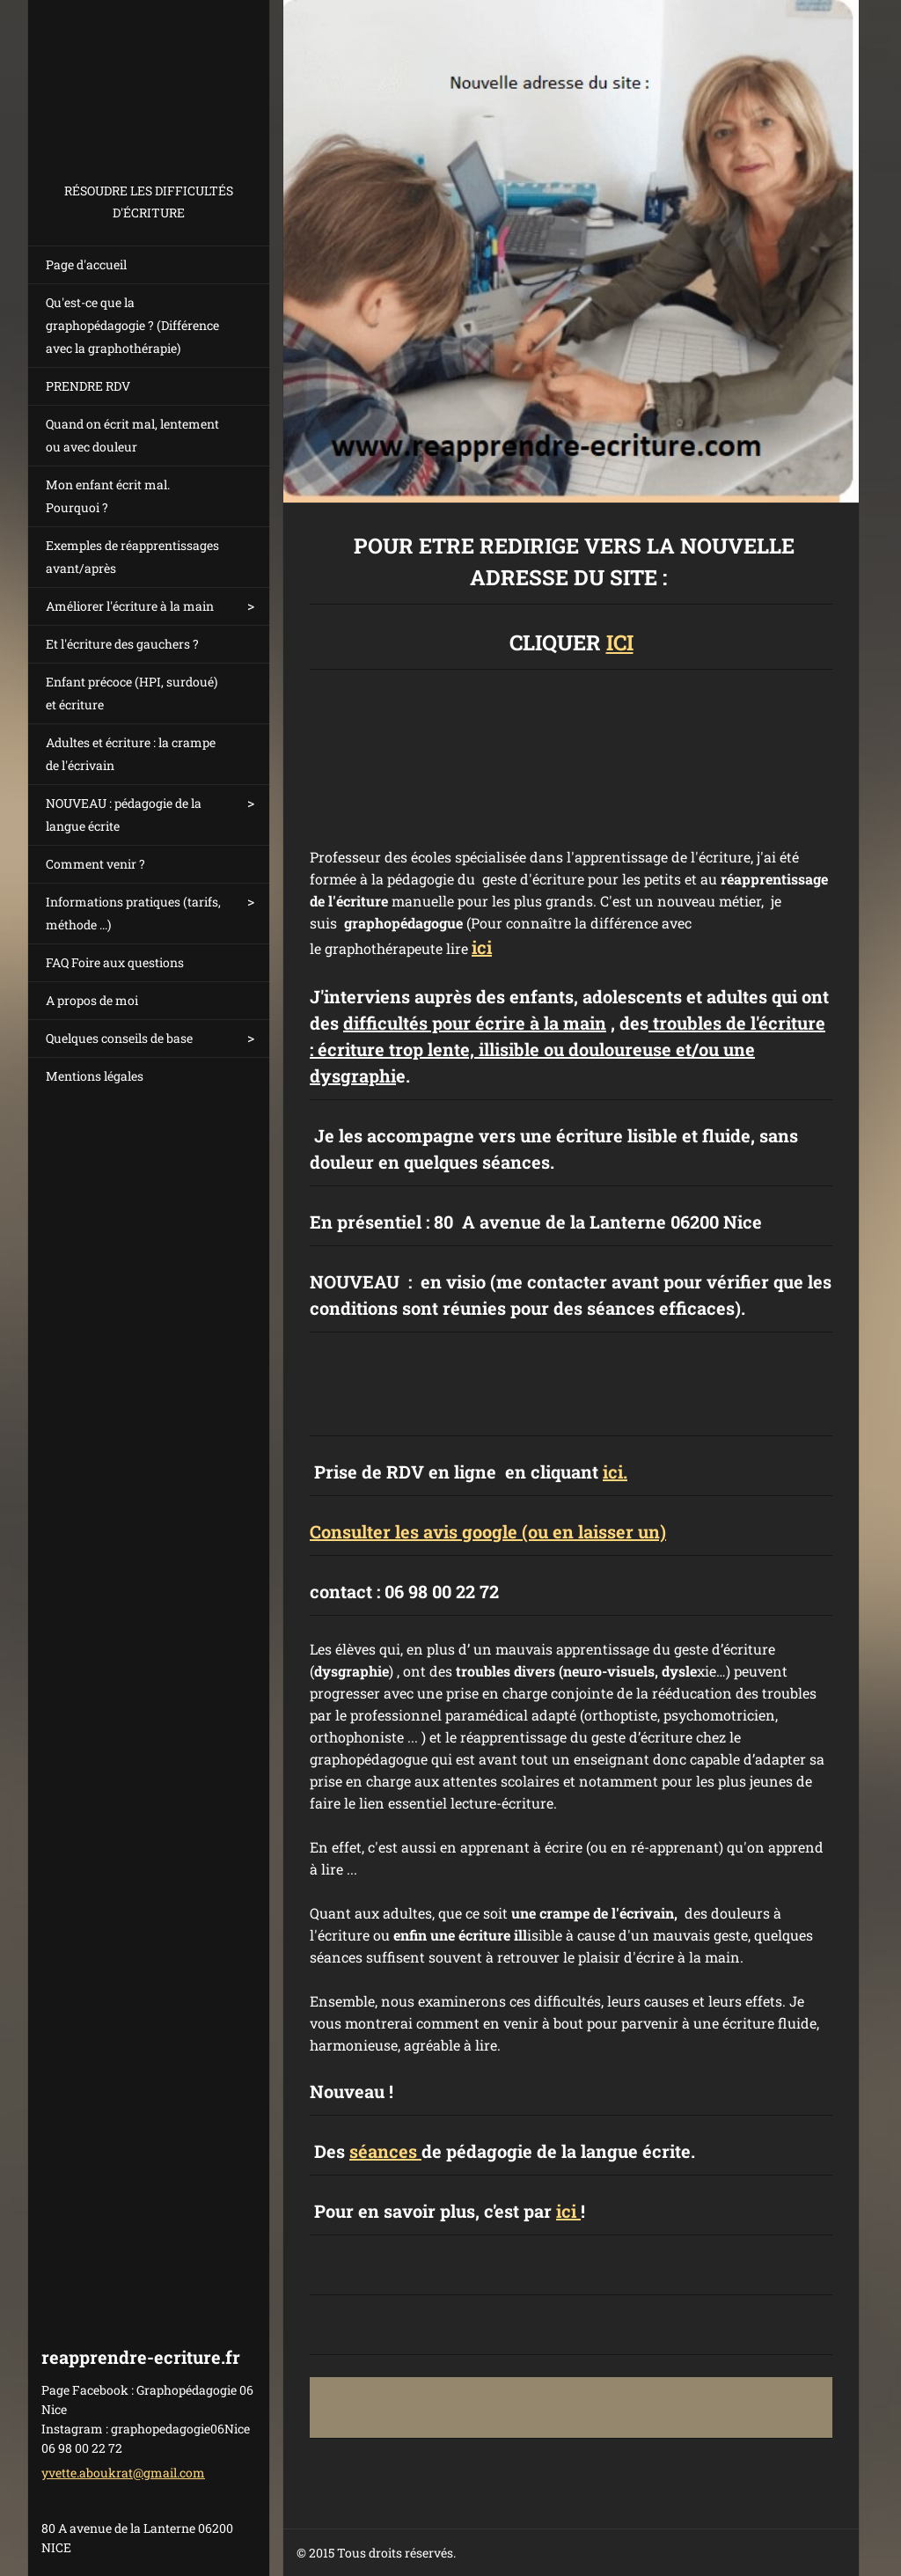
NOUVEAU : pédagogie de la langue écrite (123, 814)
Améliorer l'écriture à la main (130, 606)
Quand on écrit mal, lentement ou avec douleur (132, 435)
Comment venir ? (95, 863)
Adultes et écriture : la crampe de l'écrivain (131, 754)
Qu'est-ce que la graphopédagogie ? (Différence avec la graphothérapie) (132, 325)
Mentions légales (94, 1076)
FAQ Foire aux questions (115, 962)
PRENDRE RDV (88, 386)
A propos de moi (92, 1000)
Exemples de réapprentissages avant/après (132, 556)
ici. (615, 1471)
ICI (620, 642)
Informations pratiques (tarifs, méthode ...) (133, 913)
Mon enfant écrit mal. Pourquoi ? (108, 496)
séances (385, 2150)
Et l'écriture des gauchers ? (122, 643)
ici (482, 947)
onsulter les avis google (419, 1531)
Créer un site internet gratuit (667, 2553)
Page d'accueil (86, 264)
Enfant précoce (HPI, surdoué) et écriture (131, 693)
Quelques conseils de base (119, 1038)
